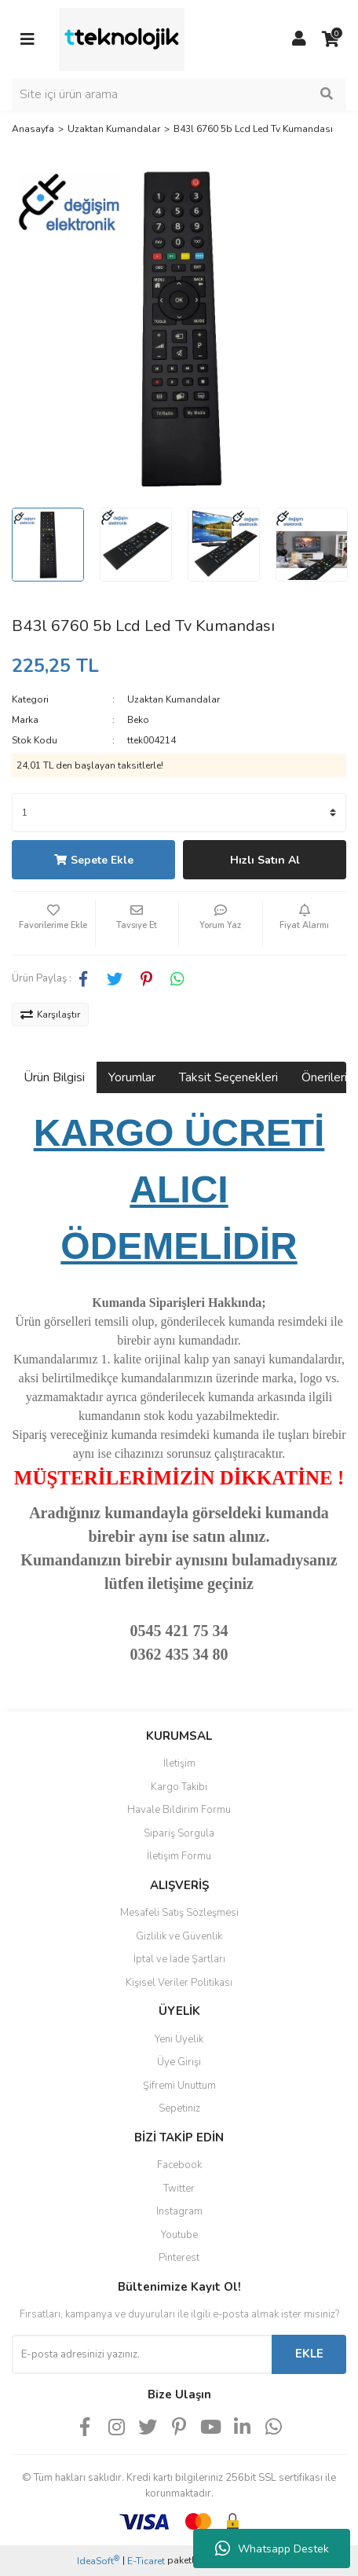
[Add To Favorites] (53, 923)
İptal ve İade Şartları (179, 1959)
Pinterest (179, 2258)
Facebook (179, 2165)
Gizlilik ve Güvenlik (179, 1936)
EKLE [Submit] (309, 2353)
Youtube (179, 2235)
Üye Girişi (179, 2062)
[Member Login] (299, 39)
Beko (138, 720)
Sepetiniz (179, 2108)
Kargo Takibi (179, 1787)
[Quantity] (179, 812)
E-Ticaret (146, 2561)
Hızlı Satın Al (265, 860)
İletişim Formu (179, 1856)
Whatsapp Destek (272, 2548)
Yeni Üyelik (179, 2039)
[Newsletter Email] (142, 2354)
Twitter (179, 2189)
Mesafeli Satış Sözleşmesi (179, 1913)
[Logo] (121, 38)
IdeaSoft (98, 2560)
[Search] (179, 94)
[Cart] (330, 39)
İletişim (179, 1763)
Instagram (179, 2211)
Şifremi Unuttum (179, 2086)
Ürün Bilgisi (54, 1077)
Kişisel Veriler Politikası (179, 1983)
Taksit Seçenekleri (228, 1077)
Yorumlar (131, 1077)
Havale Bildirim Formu (179, 1810)
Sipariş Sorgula (179, 1833)
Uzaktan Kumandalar (173, 699)
